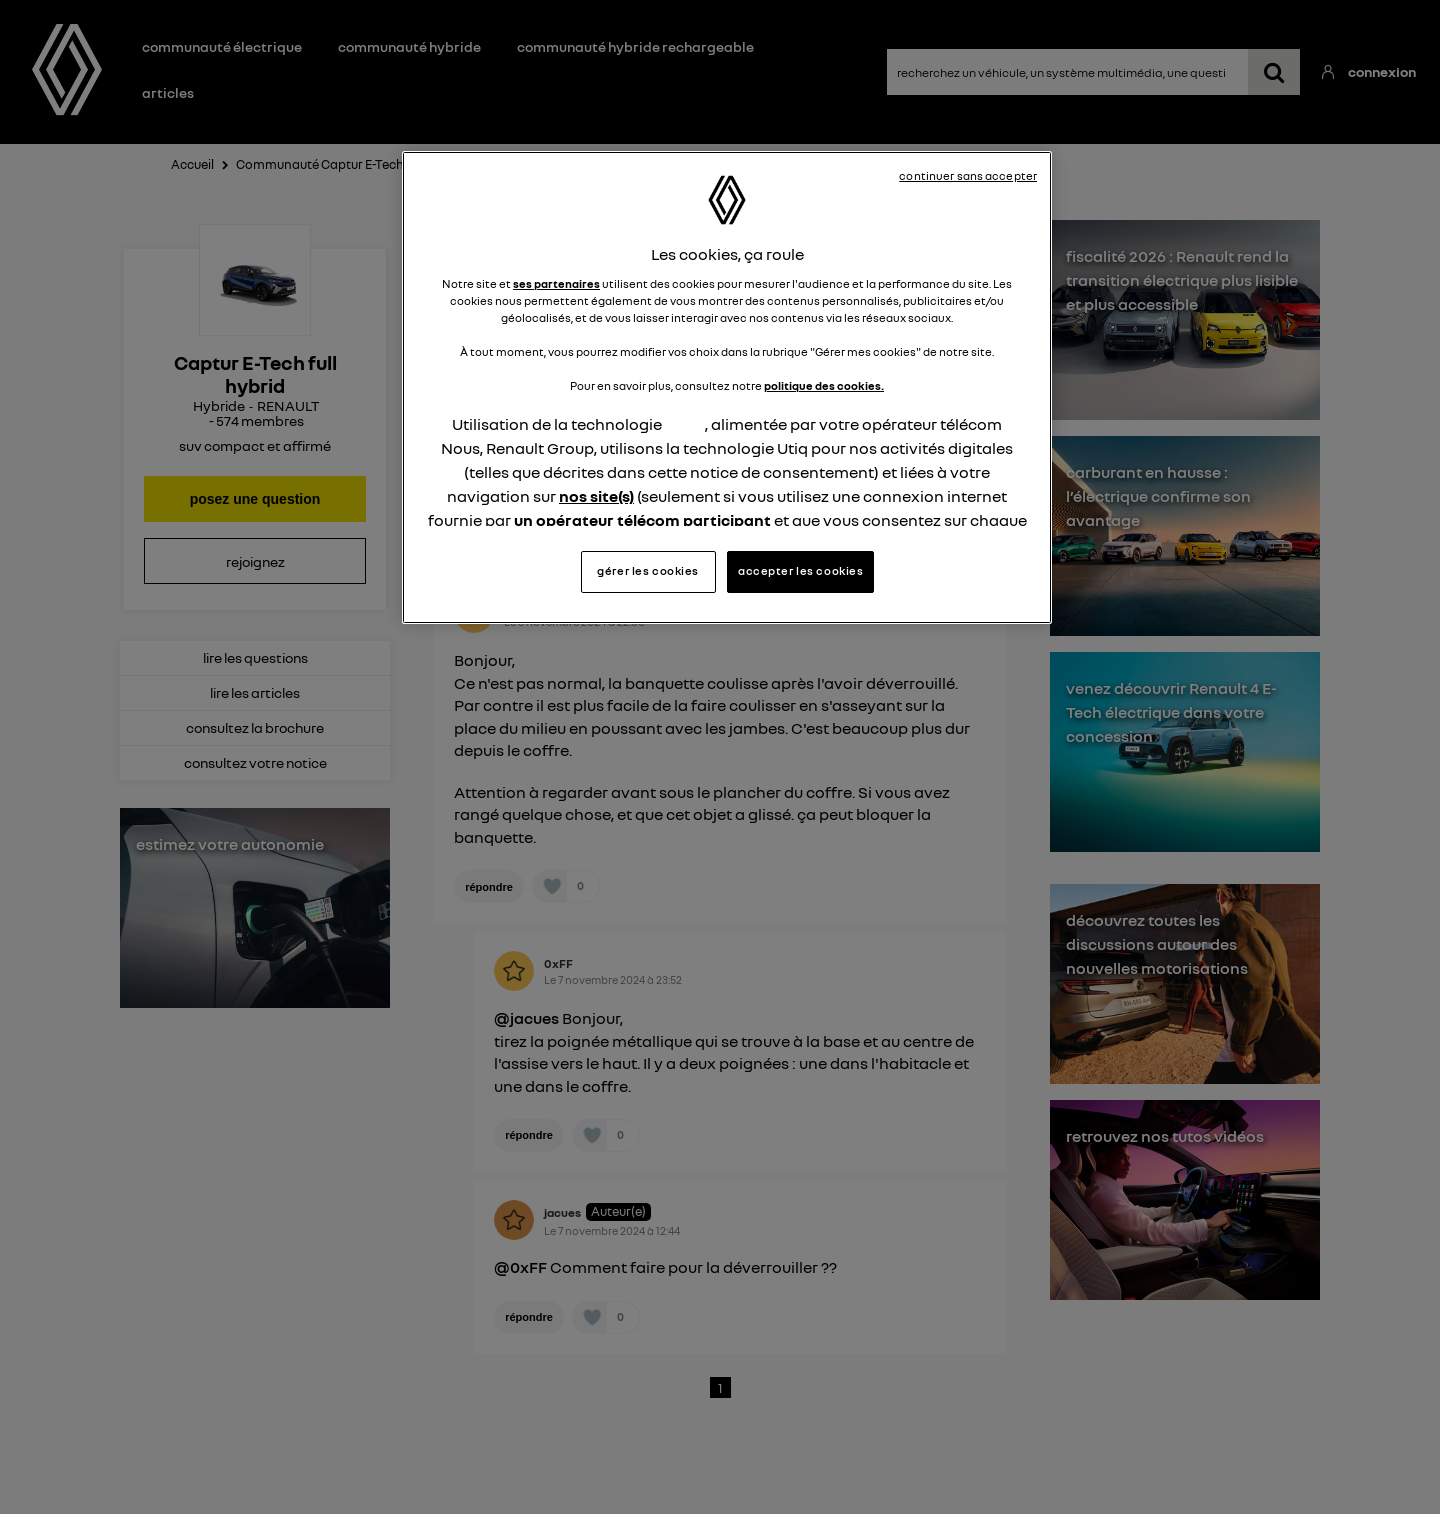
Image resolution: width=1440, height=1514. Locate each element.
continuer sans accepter (968, 176)
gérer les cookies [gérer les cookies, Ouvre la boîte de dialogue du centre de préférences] (648, 571)
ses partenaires (556, 284)
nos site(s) (596, 496)
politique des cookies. (824, 386)
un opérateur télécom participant (642, 520)
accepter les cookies (800, 571)
